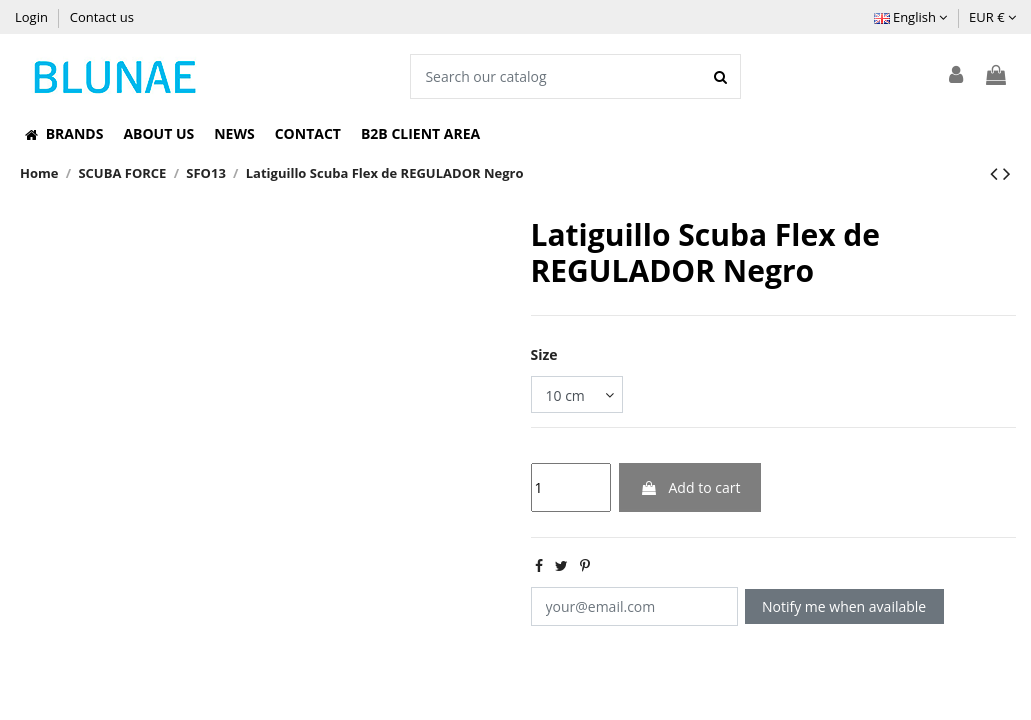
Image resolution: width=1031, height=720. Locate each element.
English (911, 17)
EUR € (992, 17)
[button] (64, 134)
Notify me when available (844, 606)
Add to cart (690, 487)
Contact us (102, 17)
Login (33, 17)
